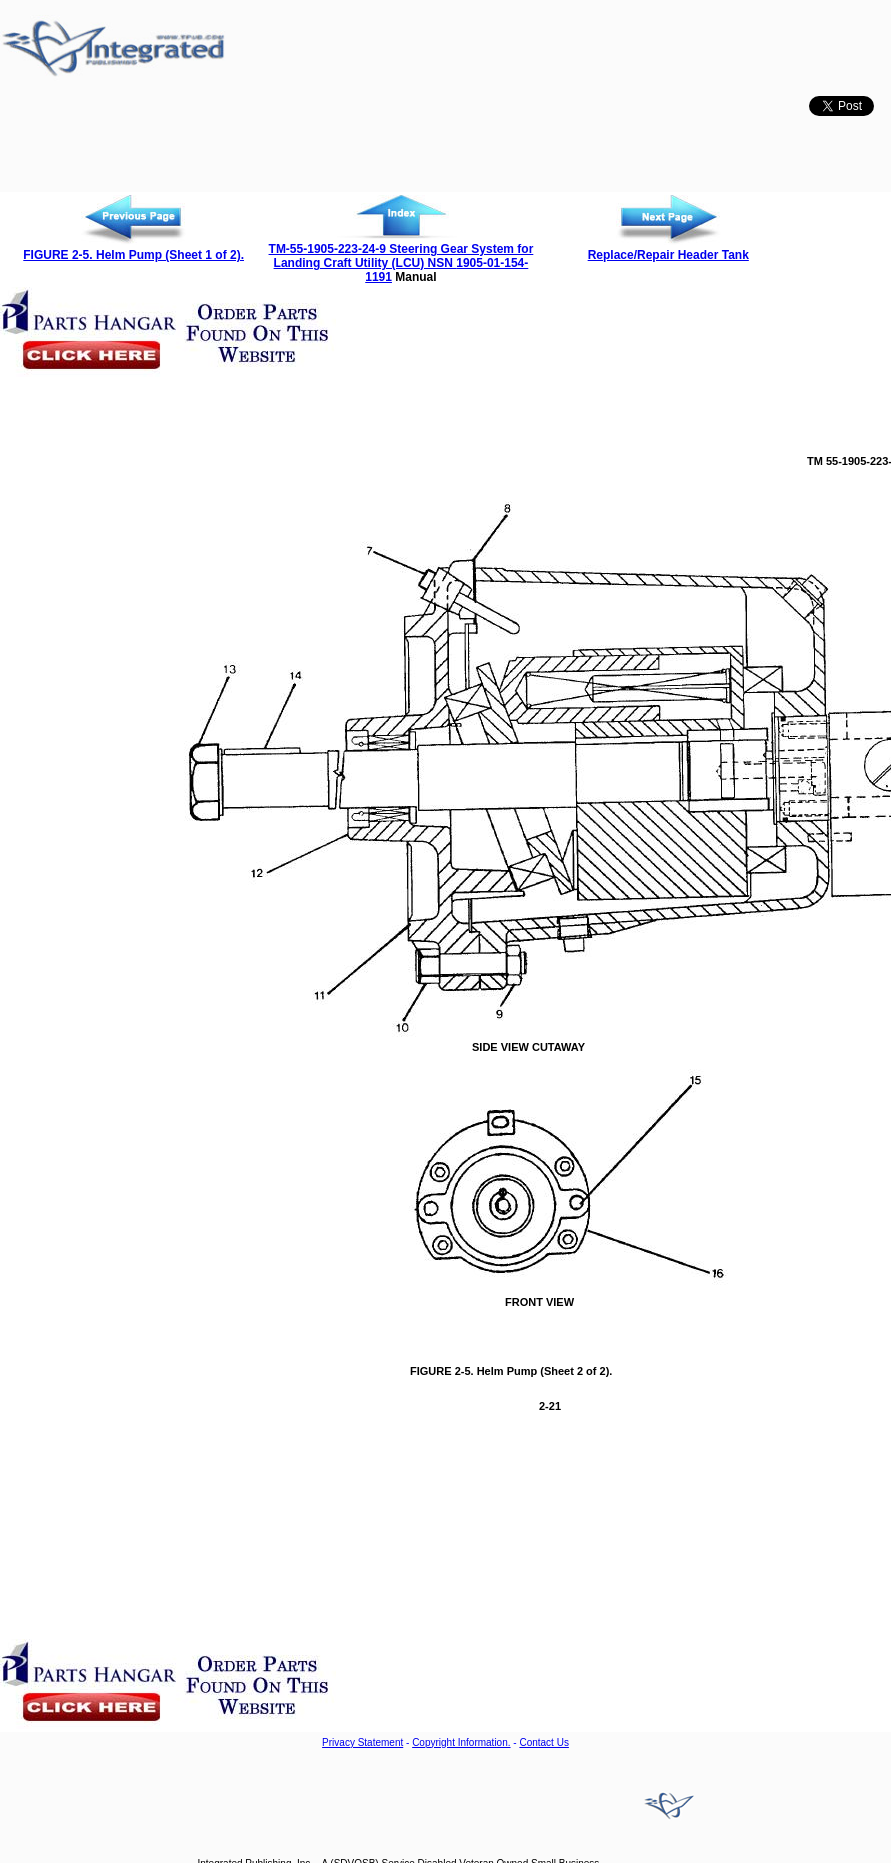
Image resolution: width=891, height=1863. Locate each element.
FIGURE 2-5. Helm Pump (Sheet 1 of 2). (133, 255)
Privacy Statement (362, 1742)
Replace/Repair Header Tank (668, 255)
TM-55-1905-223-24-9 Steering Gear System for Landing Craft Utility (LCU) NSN (401, 256)
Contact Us (543, 1742)
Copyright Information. (461, 1742)
